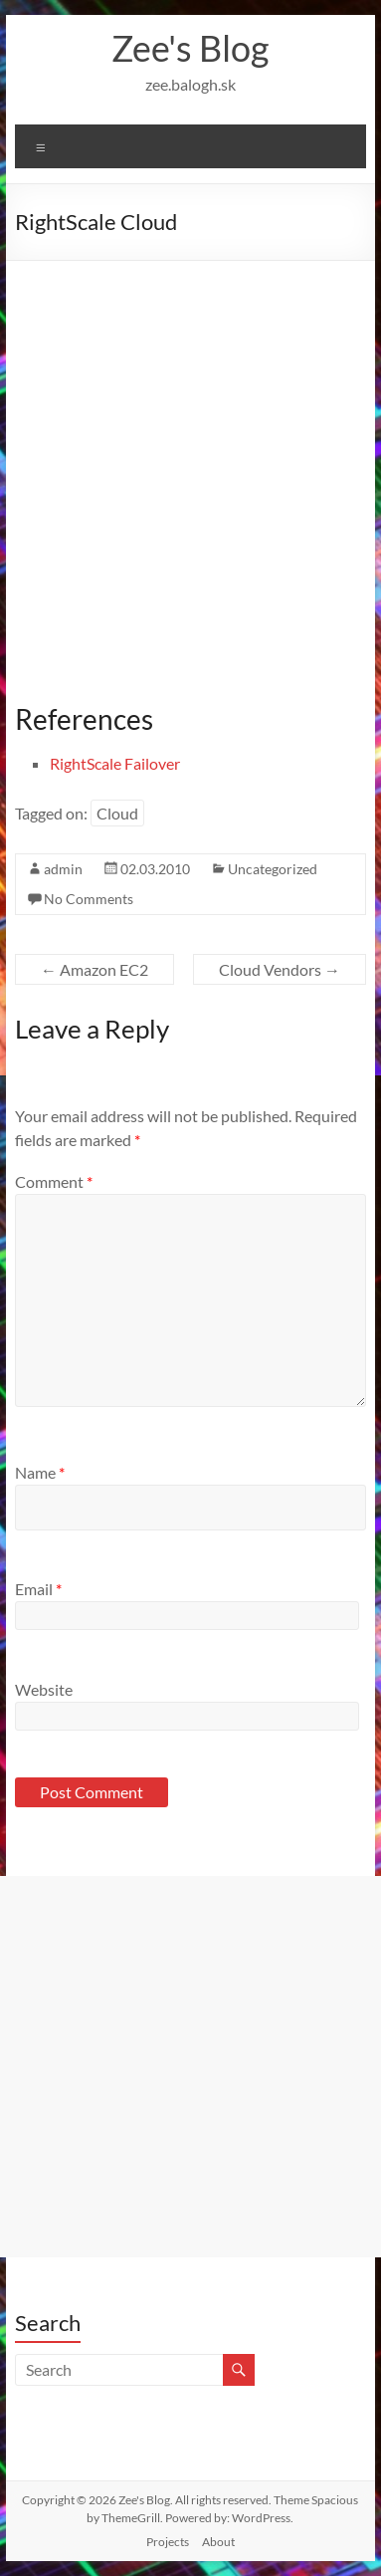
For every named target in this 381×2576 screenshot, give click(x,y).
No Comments (88, 898)
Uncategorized (272, 868)
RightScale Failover (115, 763)
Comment (54, 1181)
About (218, 2541)
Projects (167, 2541)
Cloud (117, 813)
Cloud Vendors (279, 969)
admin (63, 868)
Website (44, 1689)
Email (38, 1588)
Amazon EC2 (94, 969)
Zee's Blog (190, 48)
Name (40, 1472)
